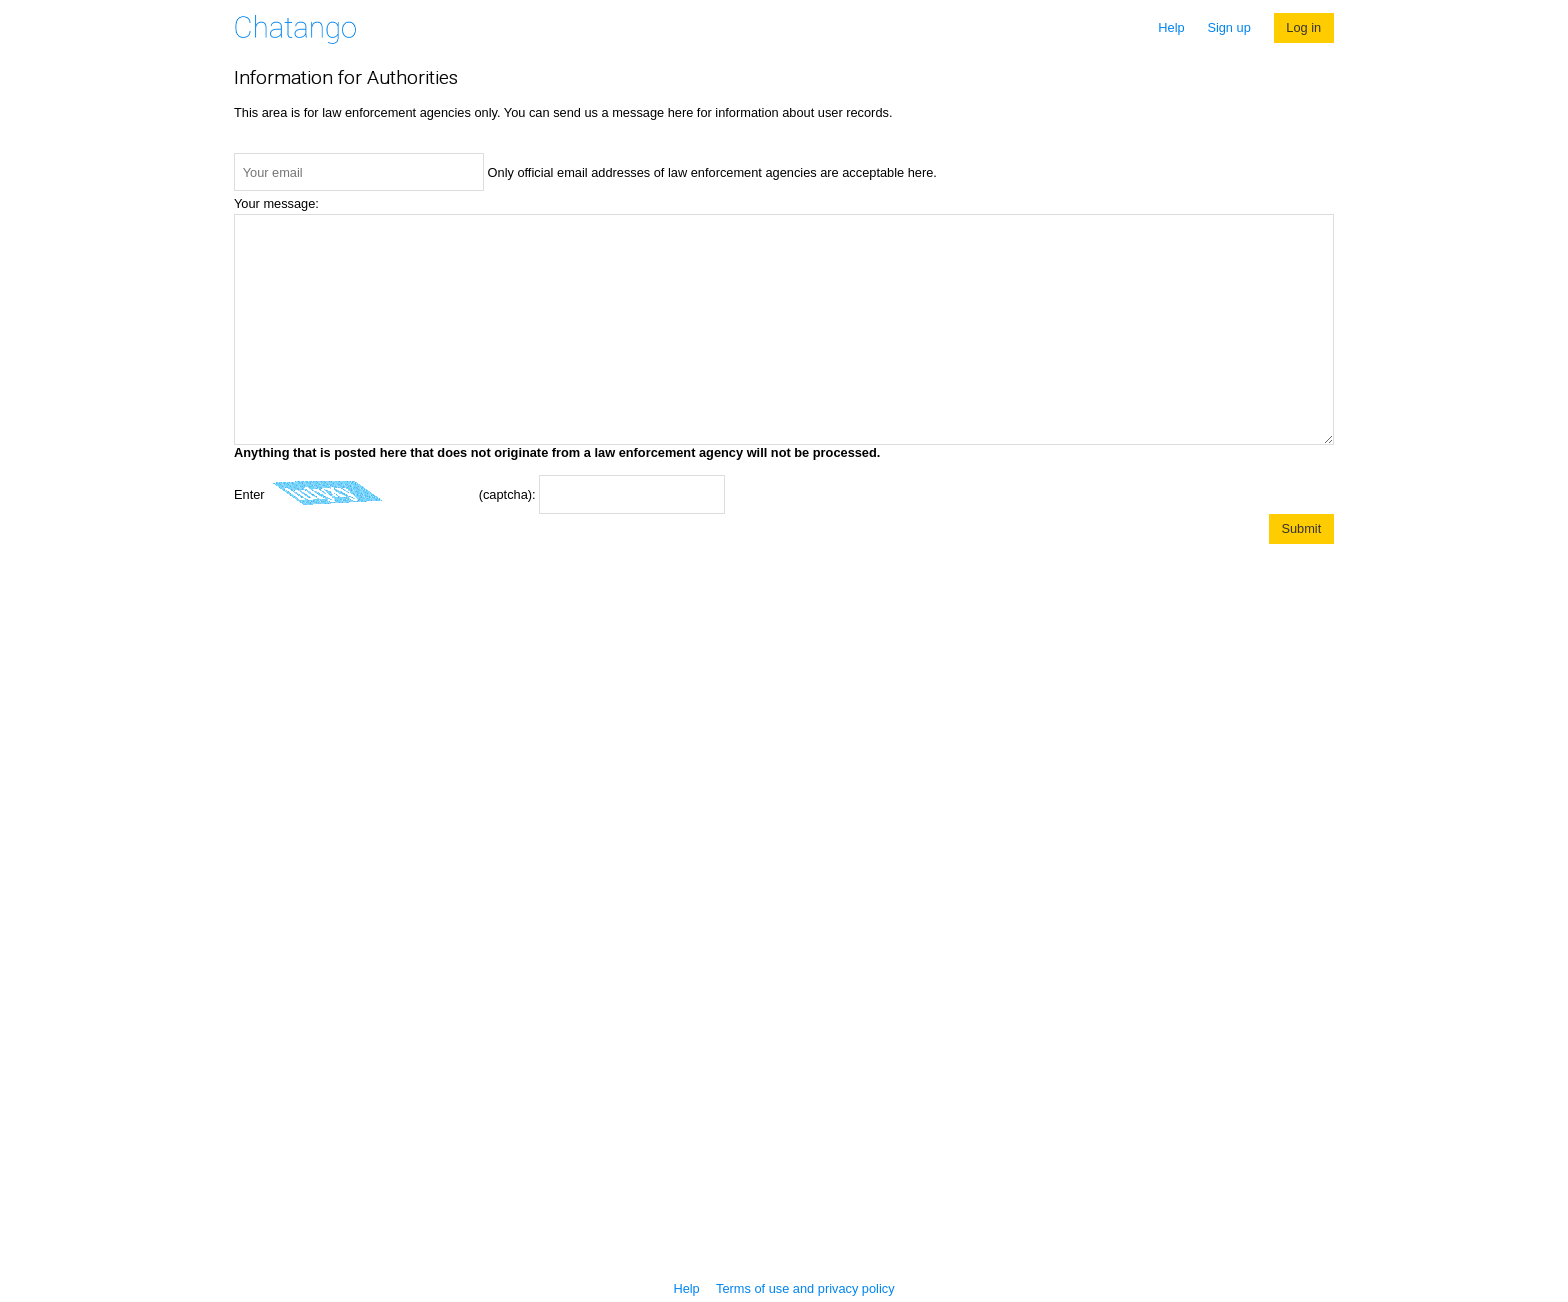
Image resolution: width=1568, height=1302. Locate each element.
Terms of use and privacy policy (805, 1288)
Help (1171, 27)
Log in (1303, 27)
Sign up (1228, 27)
